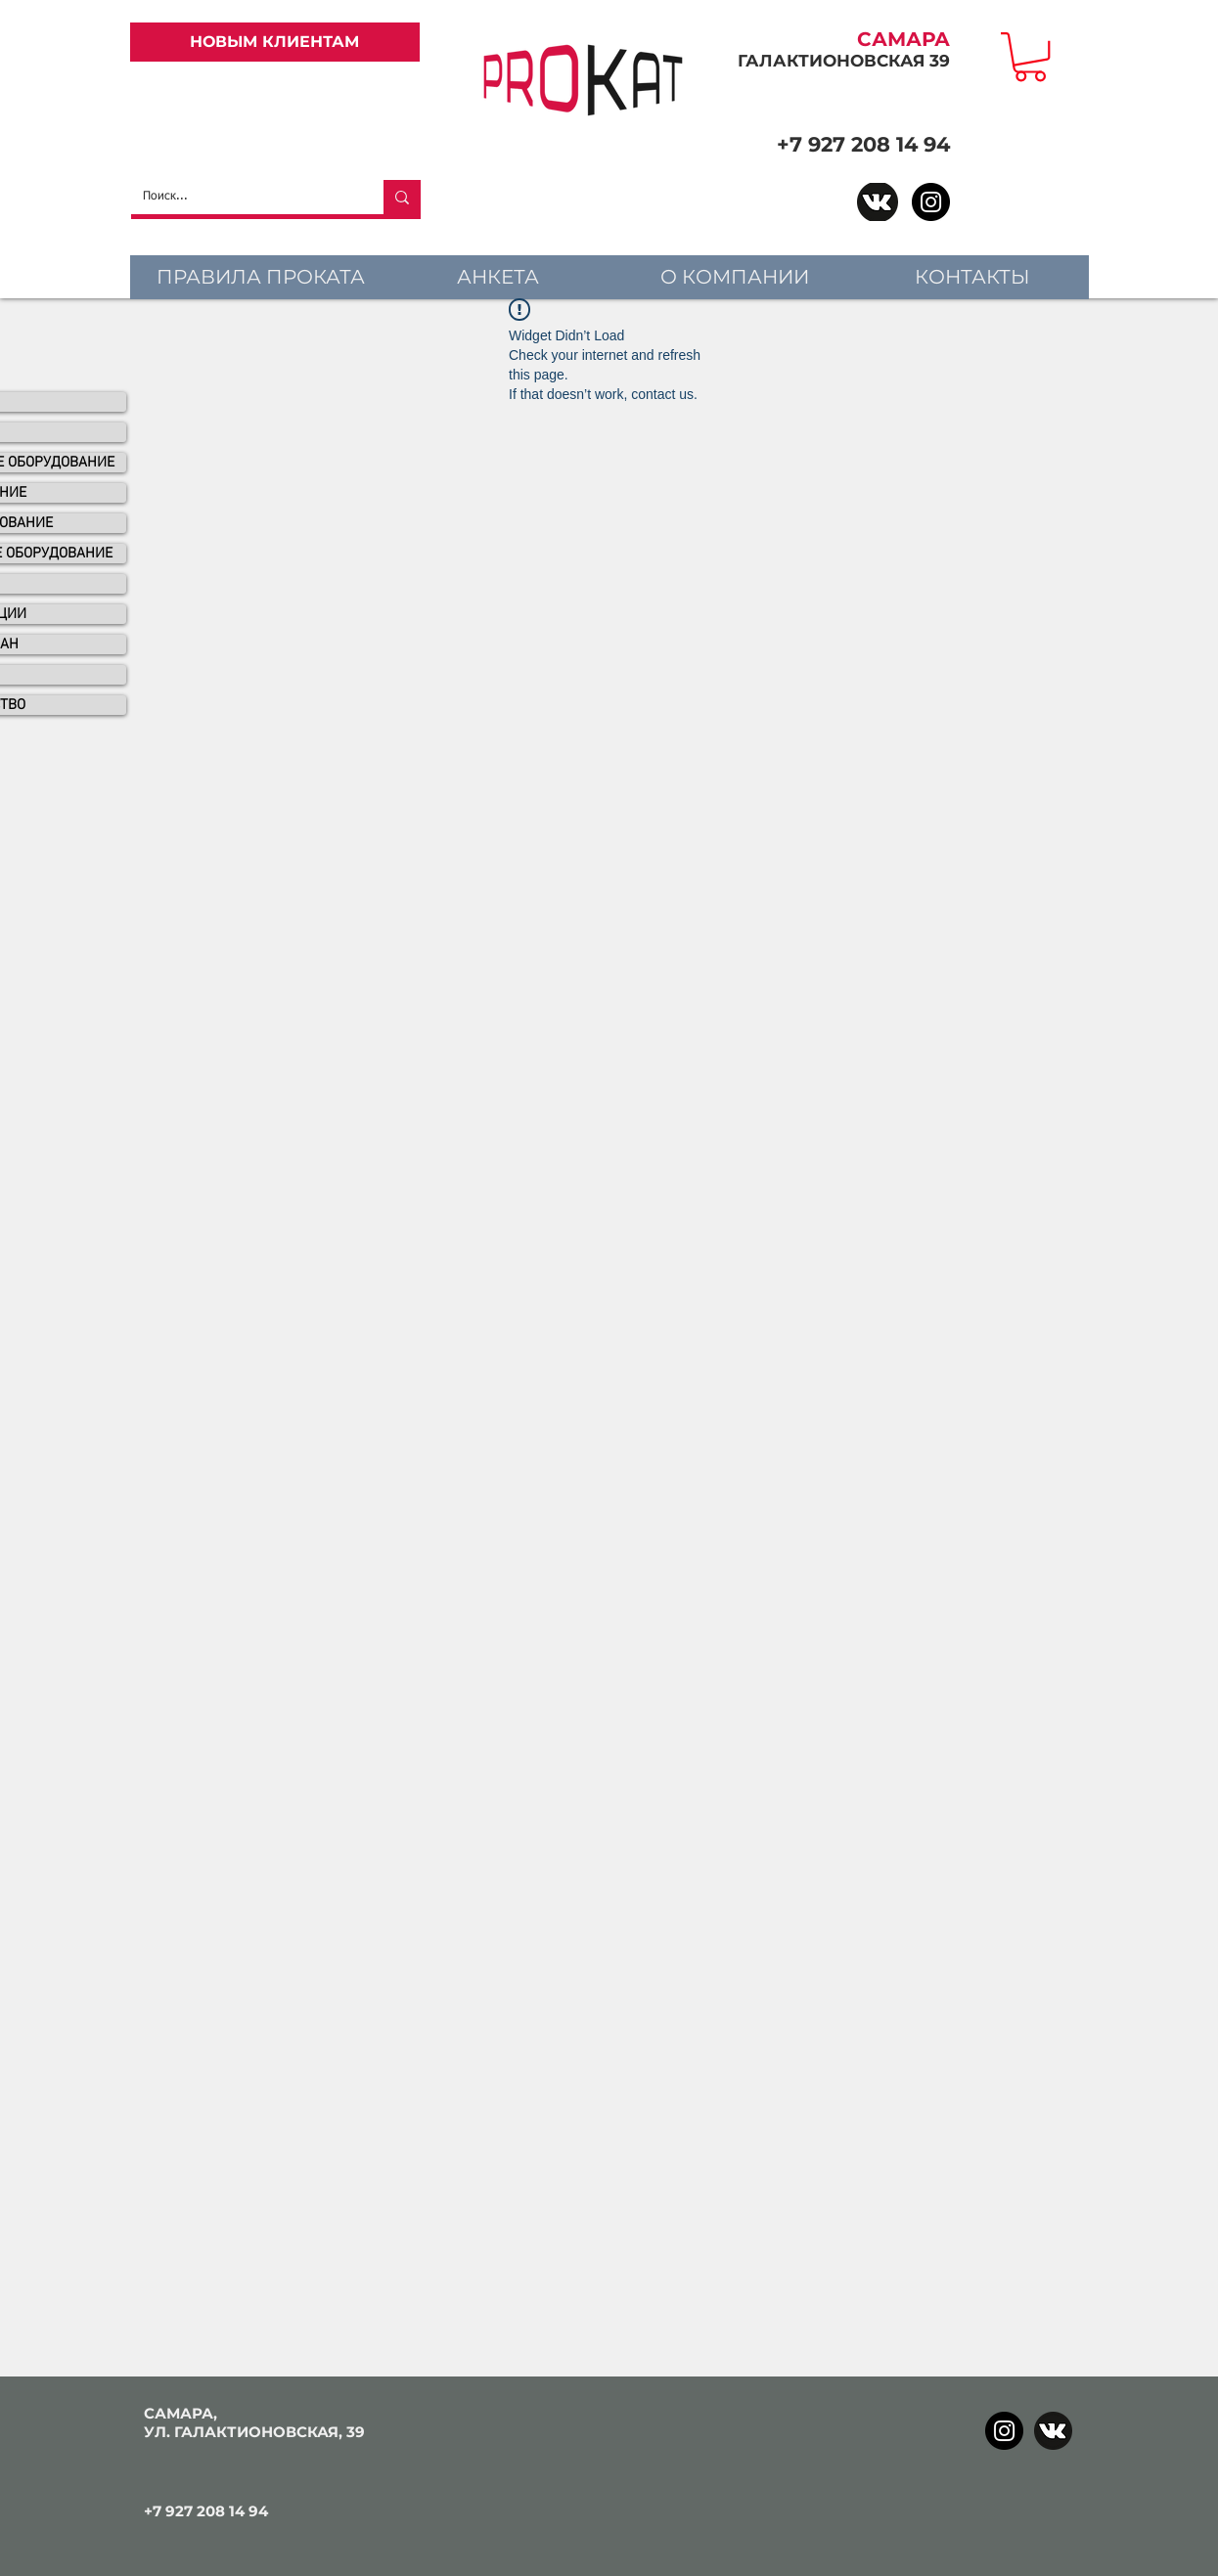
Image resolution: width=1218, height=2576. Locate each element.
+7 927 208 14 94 (863, 144)
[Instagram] (931, 202)
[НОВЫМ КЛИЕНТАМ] (275, 42)
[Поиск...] (242, 197)
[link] (1030, 56)
